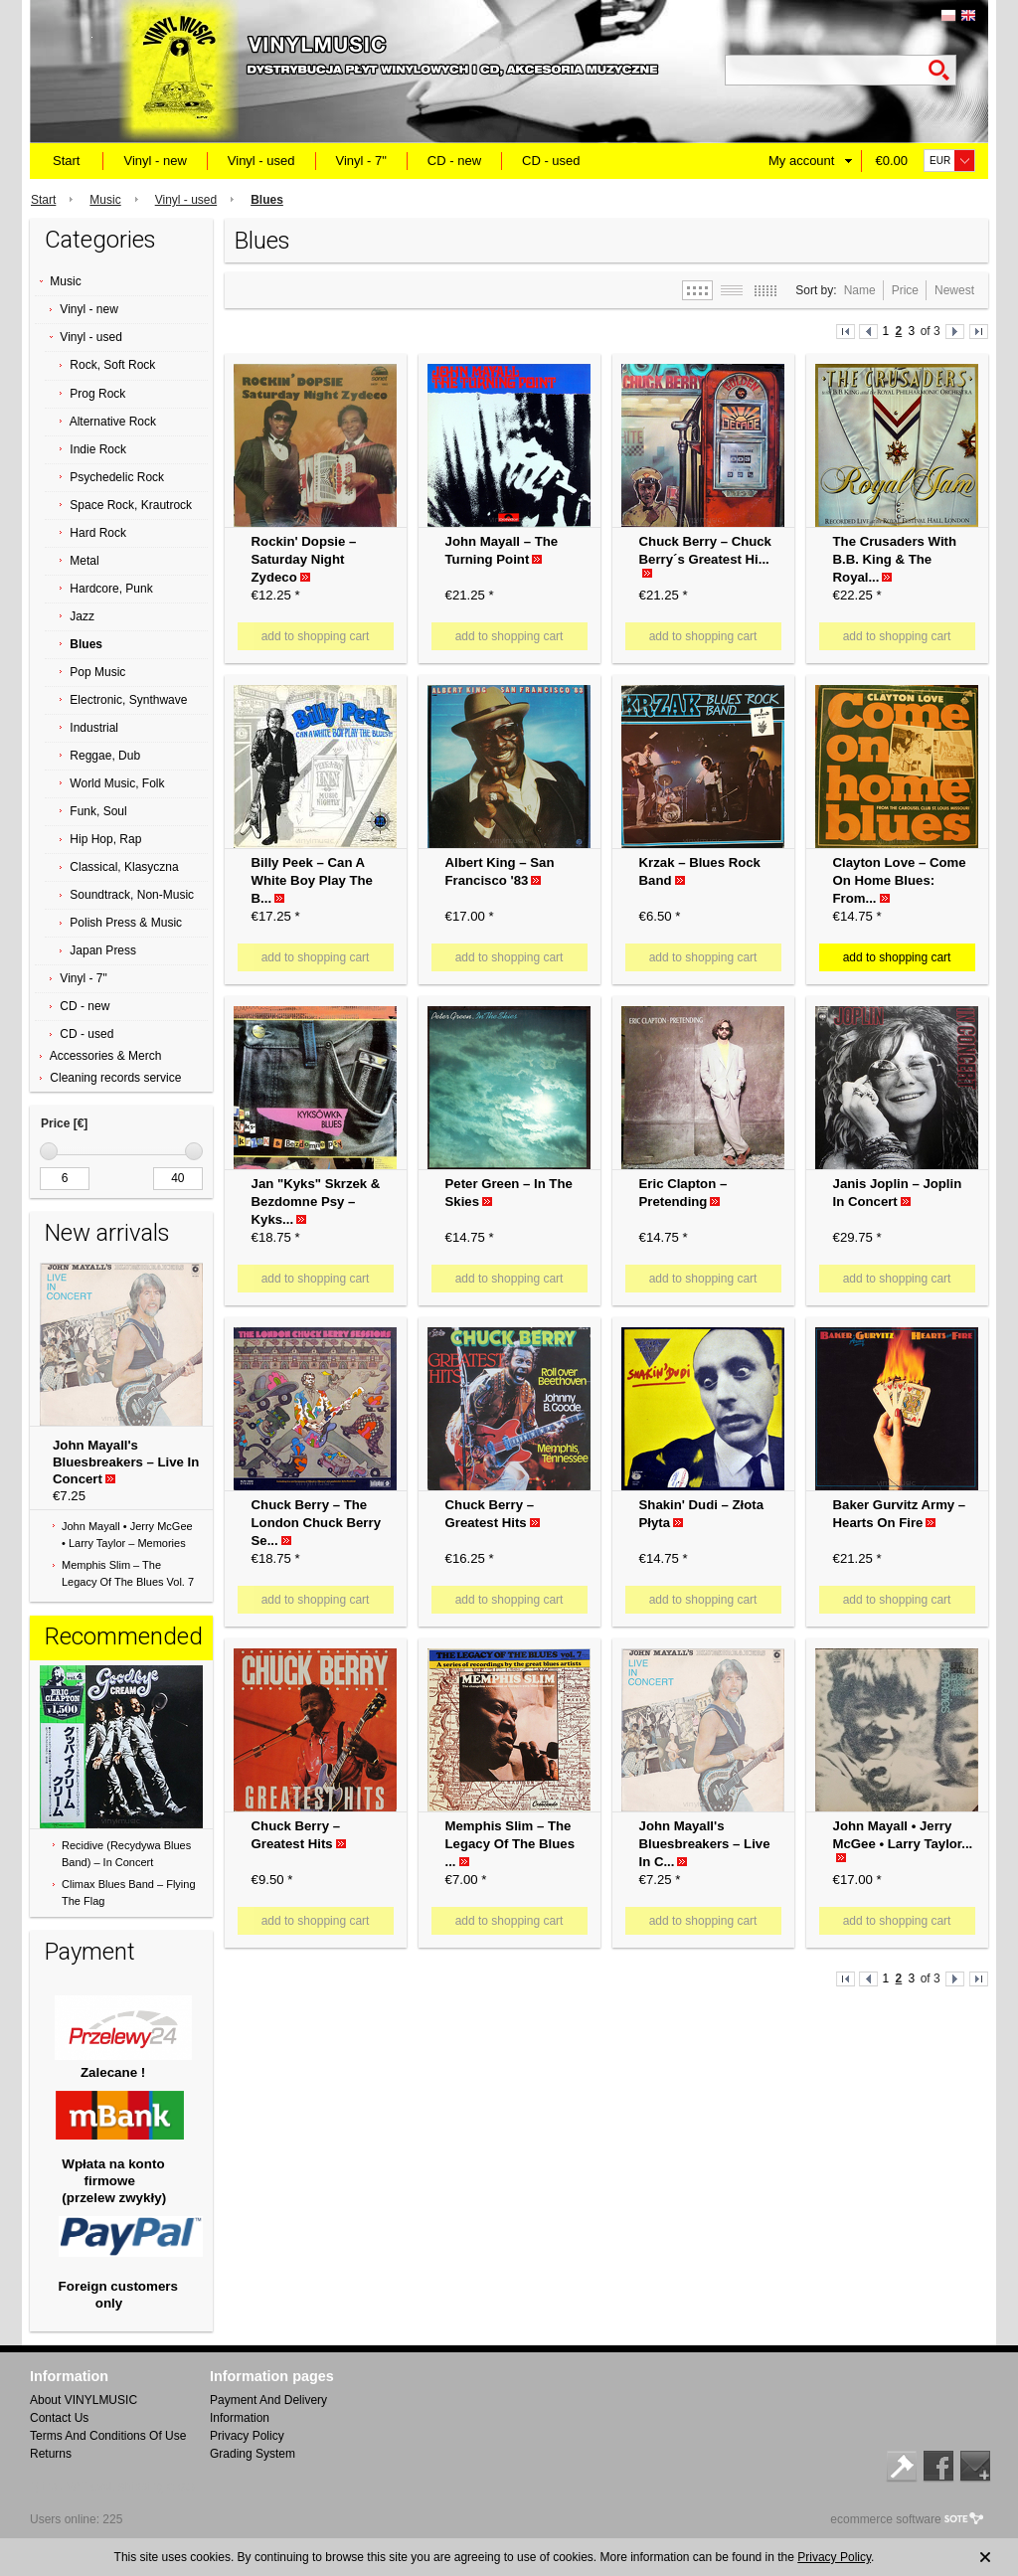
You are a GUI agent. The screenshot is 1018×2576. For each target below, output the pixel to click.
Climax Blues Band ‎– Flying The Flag (129, 1892)
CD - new (454, 160)
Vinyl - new (154, 160)
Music (104, 200)
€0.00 (891, 160)
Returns (51, 2454)
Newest (954, 290)
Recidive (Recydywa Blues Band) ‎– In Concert (126, 1853)
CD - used (551, 160)
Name (860, 290)
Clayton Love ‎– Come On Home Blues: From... (899, 880)
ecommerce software (885, 2519)
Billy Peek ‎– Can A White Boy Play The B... (312, 880)
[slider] (49, 1151)
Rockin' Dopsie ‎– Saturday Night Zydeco (304, 559)
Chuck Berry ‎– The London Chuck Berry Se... (316, 1522)
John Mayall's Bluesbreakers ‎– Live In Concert (126, 1462)
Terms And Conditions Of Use (108, 2436)
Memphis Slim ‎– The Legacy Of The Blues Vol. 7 (128, 1573)
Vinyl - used (261, 160)
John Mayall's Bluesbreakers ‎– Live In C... (704, 1843)
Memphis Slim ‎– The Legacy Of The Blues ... (510, 1843)
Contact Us (59, 2418)
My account (801, 160)
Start (66, 160)
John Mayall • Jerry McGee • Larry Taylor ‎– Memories (127, 1534)
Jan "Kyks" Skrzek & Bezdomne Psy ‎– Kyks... (316, 1201)
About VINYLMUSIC (83, 2400)
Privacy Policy (247, 2436)
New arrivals (107, 1233)
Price (905, 290)
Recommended (124, 1636)
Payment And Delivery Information (268, 2409)
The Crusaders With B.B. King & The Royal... (894, 559)
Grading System (252, 2454)
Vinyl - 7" (361, 160)
